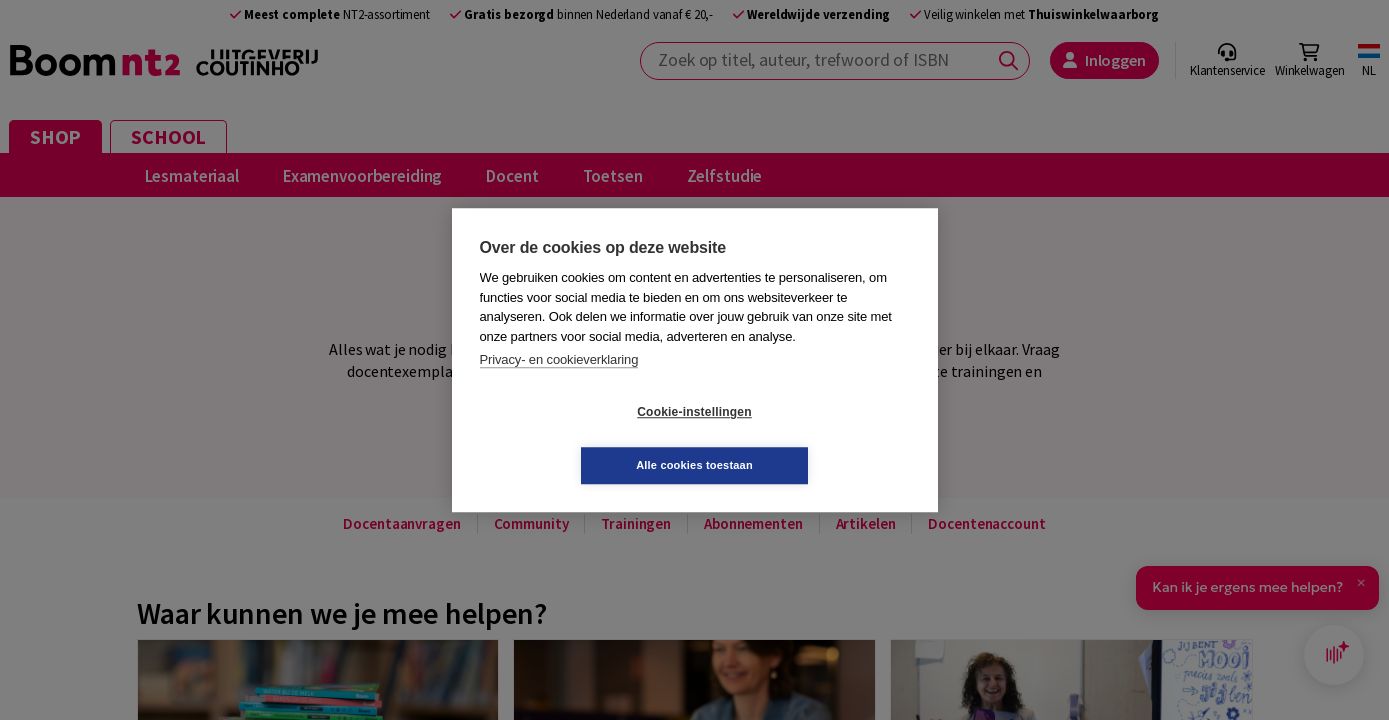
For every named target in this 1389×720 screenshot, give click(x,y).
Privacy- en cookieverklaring (559, 386)
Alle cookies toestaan (813, 438)
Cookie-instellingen (575, 439)
